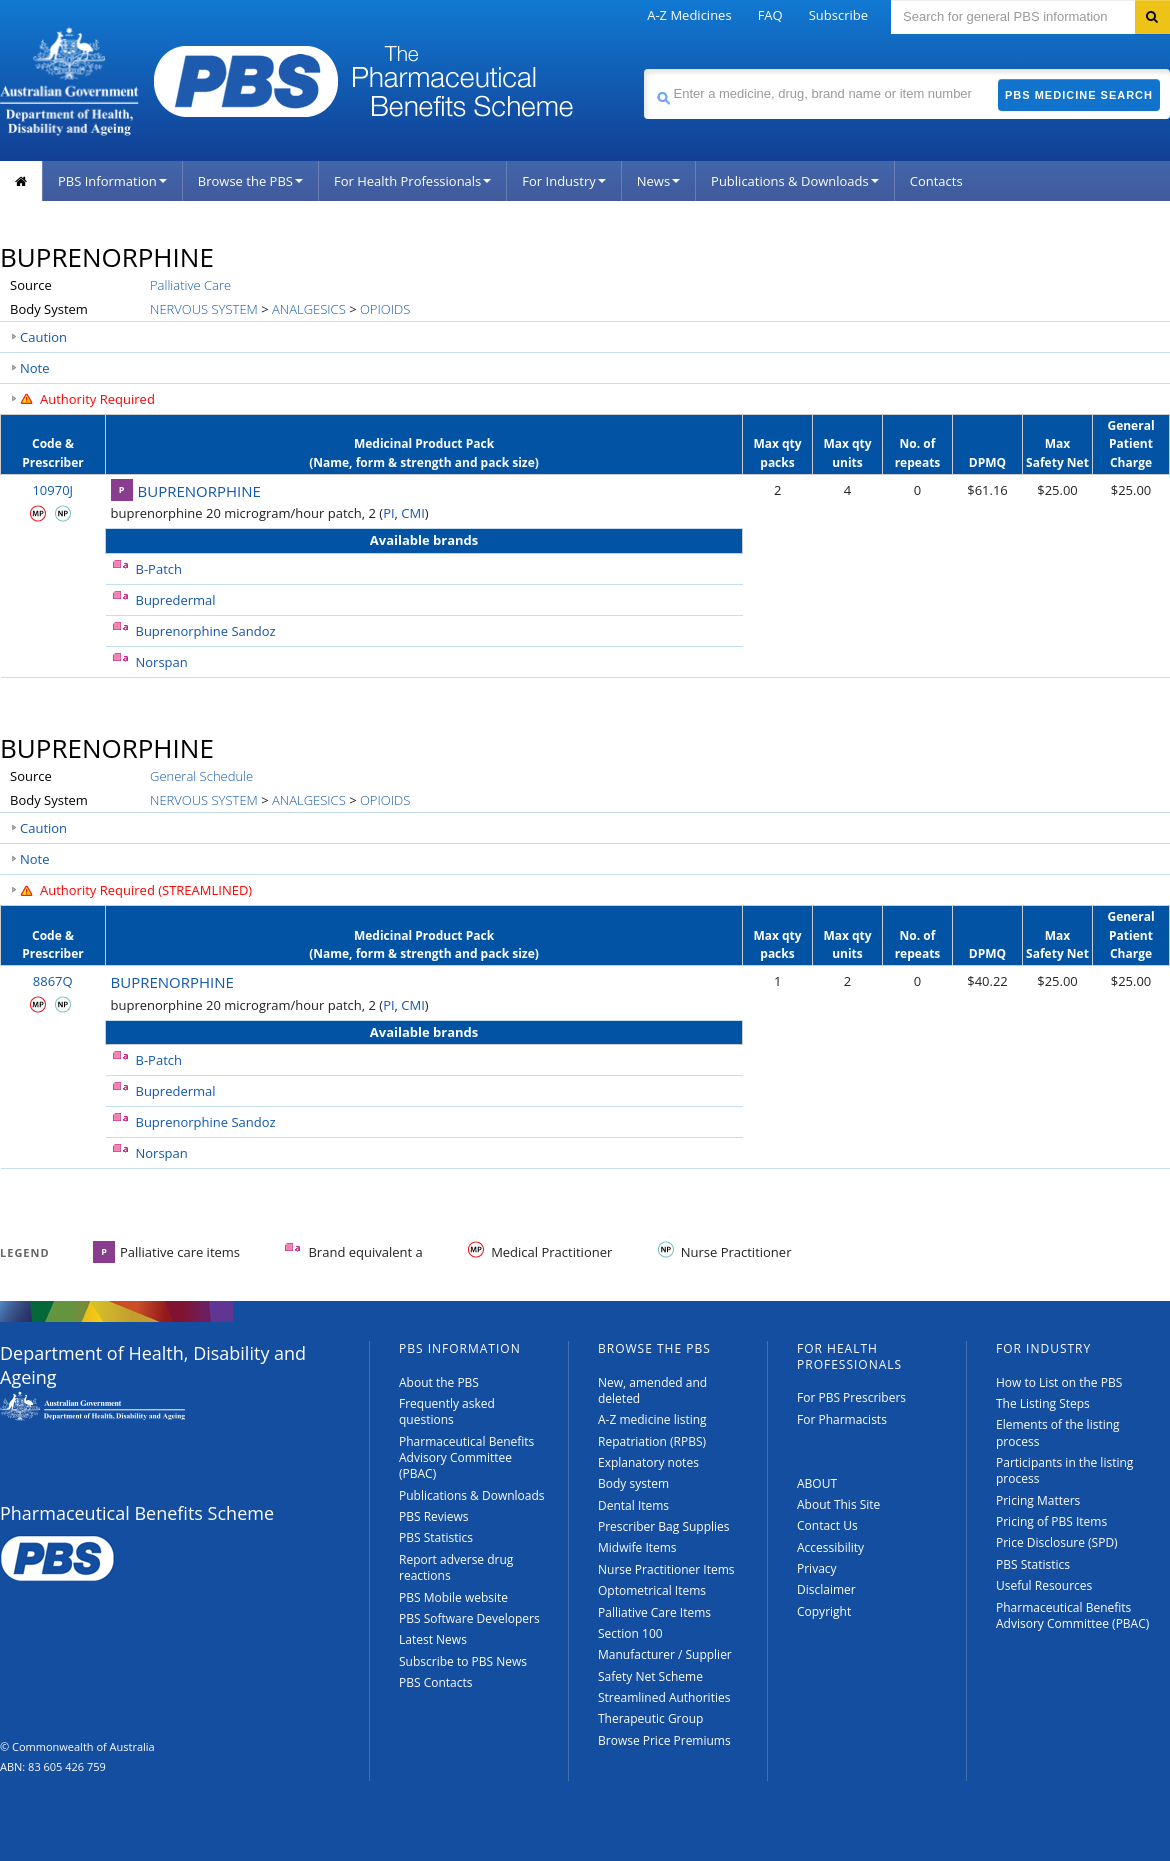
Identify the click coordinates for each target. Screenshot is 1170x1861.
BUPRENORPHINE (199, 491)
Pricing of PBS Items (1051, 1521)
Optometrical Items (652, 1590)
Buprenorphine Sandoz (206, 631)
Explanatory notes (648, 1462)
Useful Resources (1044, 1585)
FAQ (770, 15)
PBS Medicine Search (1079, 95)
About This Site (838, 1504)
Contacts (936, 181)
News (658, 181)
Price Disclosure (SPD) (1057, 1542)
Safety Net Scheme (650, 1676)
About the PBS (439, 1382)
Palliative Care (190, 285)
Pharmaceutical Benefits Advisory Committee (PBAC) (466, 1458)
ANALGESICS (309, 309)
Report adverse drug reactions (456, 1567)
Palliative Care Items (654, 1612)
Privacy (817, 1568)
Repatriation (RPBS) (652, 1441)
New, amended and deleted (652, 1390)
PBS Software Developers (469, 1618)
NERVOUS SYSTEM (204, 309)
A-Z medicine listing (652, 1419)
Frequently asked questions (447, 1411)
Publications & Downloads (795, 181)
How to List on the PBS (1059, 1382)
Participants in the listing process (1064, 1470)
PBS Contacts (436, 1682)
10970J (52, 490)
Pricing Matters (1038, 1500)
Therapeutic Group (650, 1718)
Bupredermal (176, 600)
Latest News (433, 1639)
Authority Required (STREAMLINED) (146, 890)
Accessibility (830, 1547)
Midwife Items (637, 1547)
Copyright (824, 1611)
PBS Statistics (436, 1537)
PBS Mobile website (453, 1597)
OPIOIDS (385, 309)
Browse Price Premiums (664, 1740)
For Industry (563, 181)
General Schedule (201, 776)
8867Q (53, 981)
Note (35, 368)
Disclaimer (826, 1589)
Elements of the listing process (1058, 1432)
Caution (43, 337)
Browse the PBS (250, 181)
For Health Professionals (412, 181)
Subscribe (838, 15)
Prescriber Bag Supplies (664, 1526)
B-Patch (159, 569)
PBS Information (112, 181)
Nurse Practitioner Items (666, 1569)
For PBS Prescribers (851, 1397)
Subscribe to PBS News (463, 1661)
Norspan (162, 662)
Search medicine (643, 68)
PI (388, 513)
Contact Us (827, 1525)
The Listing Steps (1043, 1403)
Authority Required (97, 399)
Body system (633, 1483)
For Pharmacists (842, 1419)
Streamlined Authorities (664, 1697)
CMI (413, 513)
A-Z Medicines (689, 15)
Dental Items (633, 1505)
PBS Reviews (434, 1516)
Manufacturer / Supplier (665, 1654)
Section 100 (630, 1633)
